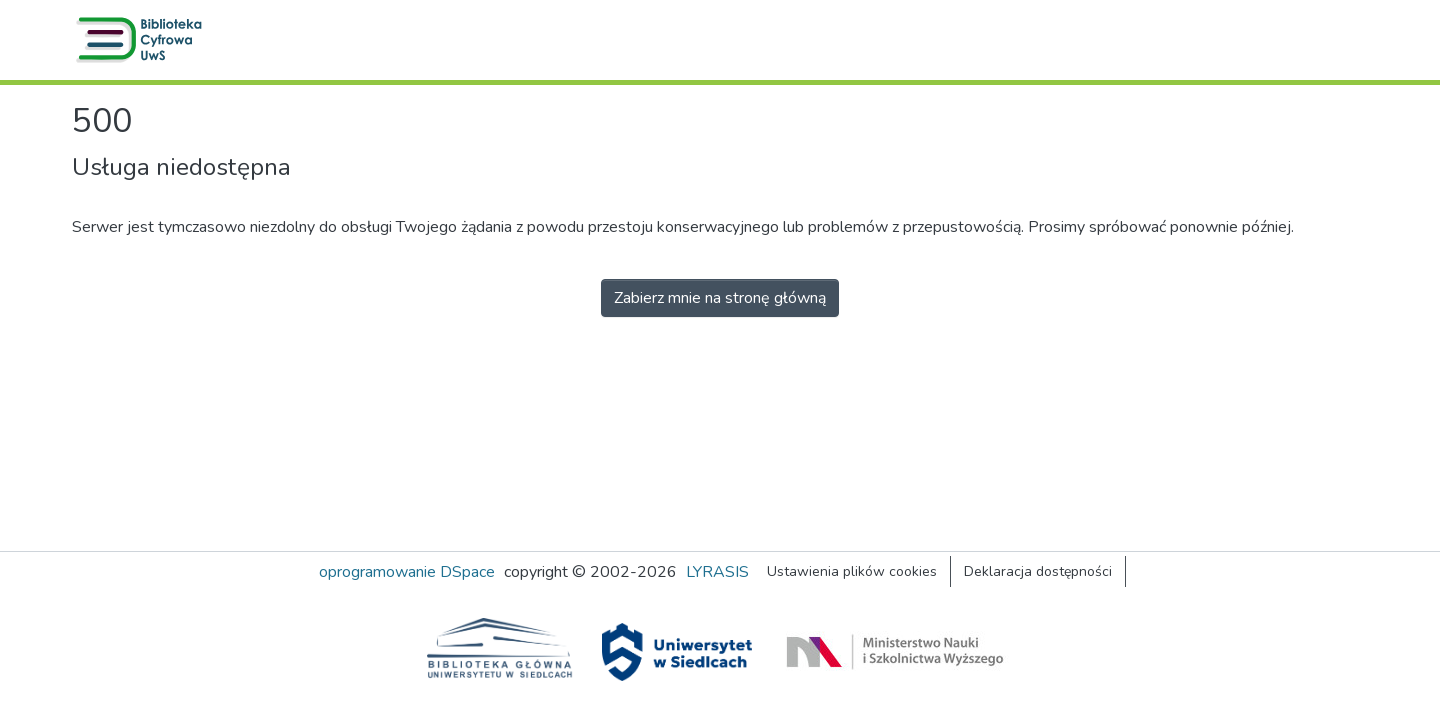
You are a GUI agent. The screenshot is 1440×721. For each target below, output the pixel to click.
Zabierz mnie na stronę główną (720, 298)
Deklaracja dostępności (1038, 571)
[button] (143, 40)
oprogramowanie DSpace (407, 572)
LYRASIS (717, 572)
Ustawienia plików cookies (852, 571)
